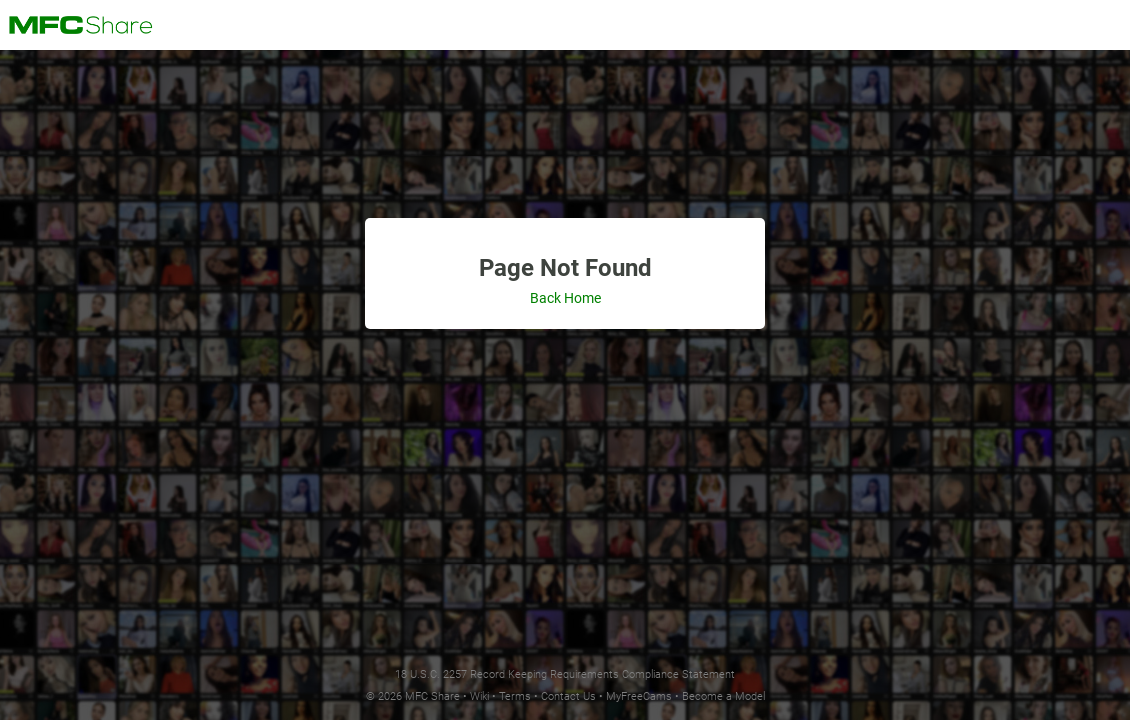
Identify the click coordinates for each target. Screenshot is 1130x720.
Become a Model (723, 696)
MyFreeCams (639, 696)
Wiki (479, 696)
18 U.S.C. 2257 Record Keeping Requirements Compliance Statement (565, 674)
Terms (515, 696)
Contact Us (568, 696)
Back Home (565, 298)
